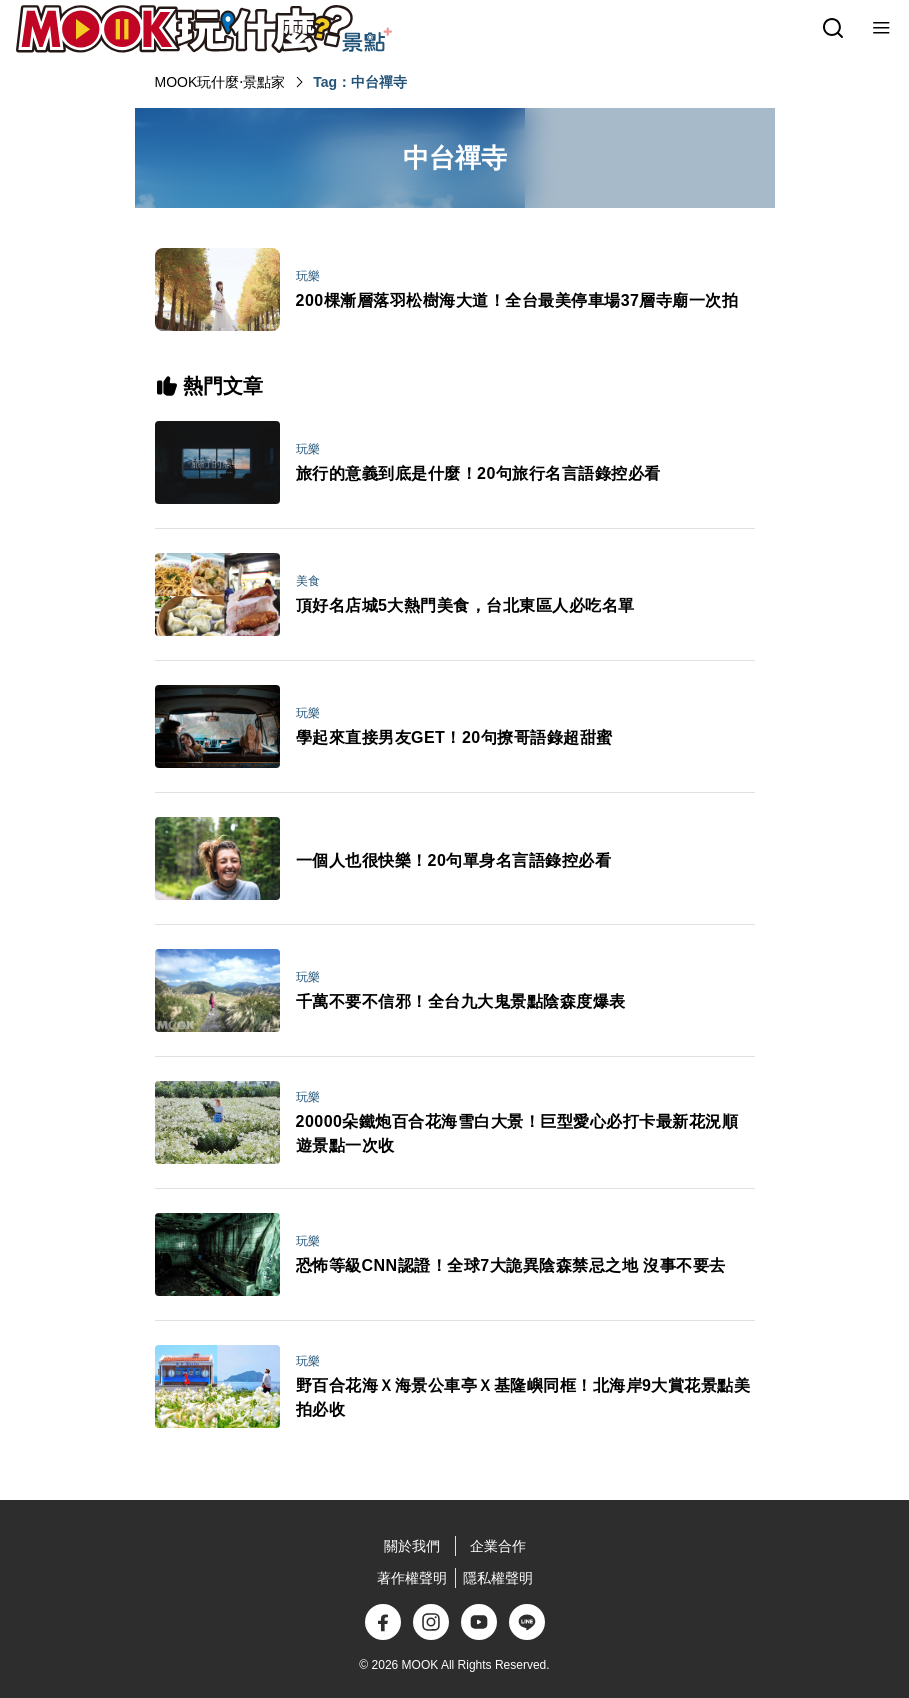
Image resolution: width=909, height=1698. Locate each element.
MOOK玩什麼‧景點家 (220, 82)
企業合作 (498, 1546)
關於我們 (412, 1546)
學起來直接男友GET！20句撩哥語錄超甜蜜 (454, 737)
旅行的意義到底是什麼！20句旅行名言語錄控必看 (478, 473)
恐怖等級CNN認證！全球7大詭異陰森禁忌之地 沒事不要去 (511, 1265)
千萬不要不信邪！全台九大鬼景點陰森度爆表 (461, 1001)
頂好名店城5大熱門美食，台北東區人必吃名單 (465, 605)
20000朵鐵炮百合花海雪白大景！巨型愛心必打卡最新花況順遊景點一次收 (517, 1133)
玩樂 (308, 276)
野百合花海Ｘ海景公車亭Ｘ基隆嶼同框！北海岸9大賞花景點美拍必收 (523, 1397)
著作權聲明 (412, 1578)
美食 (308, 581)
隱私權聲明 (498, 1578)
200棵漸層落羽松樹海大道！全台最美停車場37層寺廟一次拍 (517, 300)
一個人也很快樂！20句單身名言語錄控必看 (454, 860)
